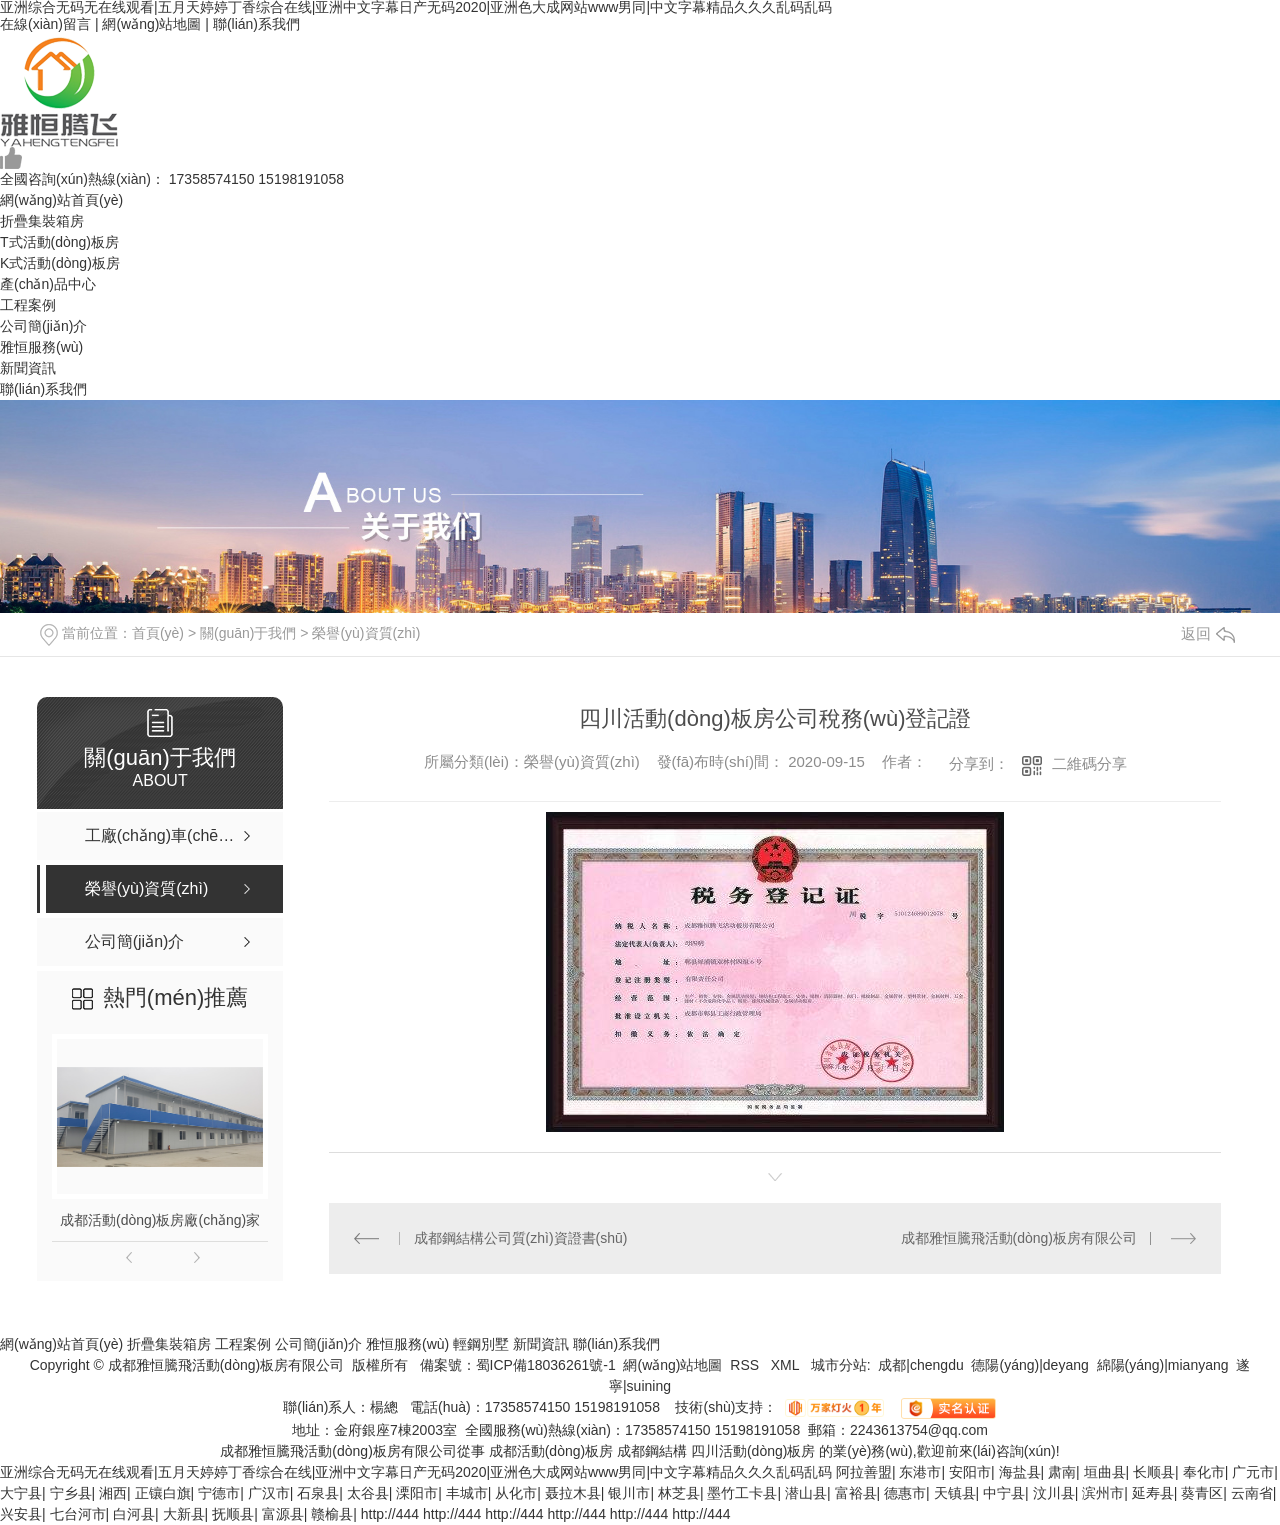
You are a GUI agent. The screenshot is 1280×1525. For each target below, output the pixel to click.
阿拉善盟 (864, 1472)
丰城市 (467, 1493)
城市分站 (839, 1365)
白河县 (134, 1514)
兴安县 (21, 1514)
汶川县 (1054, 1493)
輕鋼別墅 (481, 1344)
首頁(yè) (158, 633)
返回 (1208, 633)
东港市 (920, 1472)
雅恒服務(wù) (41, 347)
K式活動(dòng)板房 (60, 263)
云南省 (1252, 1493)
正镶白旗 (163, 1493)
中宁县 (1004, 1493)
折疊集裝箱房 (42, 221)
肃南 (1062, 1472)
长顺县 (1154, 1472)
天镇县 (955, 1493)
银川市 (629, 1493)
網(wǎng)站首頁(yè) (61, 200)
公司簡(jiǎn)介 (43, 326)
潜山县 (806, 1493)
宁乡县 (71, 1493)
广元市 (1253, 1472)
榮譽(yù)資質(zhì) (366, 633)
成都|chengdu (920, 1365)
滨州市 (1103, 1493)
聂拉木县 (573, 1493)
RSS (746, 1365)
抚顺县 (233, 1514)
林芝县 (679, 1493)
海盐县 (1020, 1472)
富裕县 (856, 1493)
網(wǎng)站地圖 (151, 24)
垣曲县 (1105, 1472)
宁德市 (219, 1493)
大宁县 (21, 1493)
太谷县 (368, 1493)
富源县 (283, 1514)
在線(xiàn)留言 (45, 24)
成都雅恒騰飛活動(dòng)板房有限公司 (1019, 1238)
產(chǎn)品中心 (48, 284)
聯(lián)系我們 (256, 24)
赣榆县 (332, 1514)
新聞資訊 (28, 368)
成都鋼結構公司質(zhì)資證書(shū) (521, 1238)
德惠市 (905, 1493)
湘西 (113, 1493)
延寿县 (1153, 1493)
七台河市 (78, 1514)
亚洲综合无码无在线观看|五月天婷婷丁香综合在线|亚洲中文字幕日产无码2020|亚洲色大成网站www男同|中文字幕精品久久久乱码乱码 (416, 1472)
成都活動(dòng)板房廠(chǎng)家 (160, 1220)
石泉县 (318, 1493)
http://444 (390, 1514)
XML (787, 1365)
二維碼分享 (1089, 763)
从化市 (516, 1493)
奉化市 (1204, 1472)
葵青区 (1202, 1493)
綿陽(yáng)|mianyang (1163, 1365)
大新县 (184, 1514)
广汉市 (269, 1493)
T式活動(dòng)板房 (59, 242)
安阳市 (970, 1472)
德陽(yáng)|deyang (1029, 1365)
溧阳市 (417, 1493)
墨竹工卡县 (742, 1493)
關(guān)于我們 (248, 633)
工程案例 (28, 305)
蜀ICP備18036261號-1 (546, 1365)
